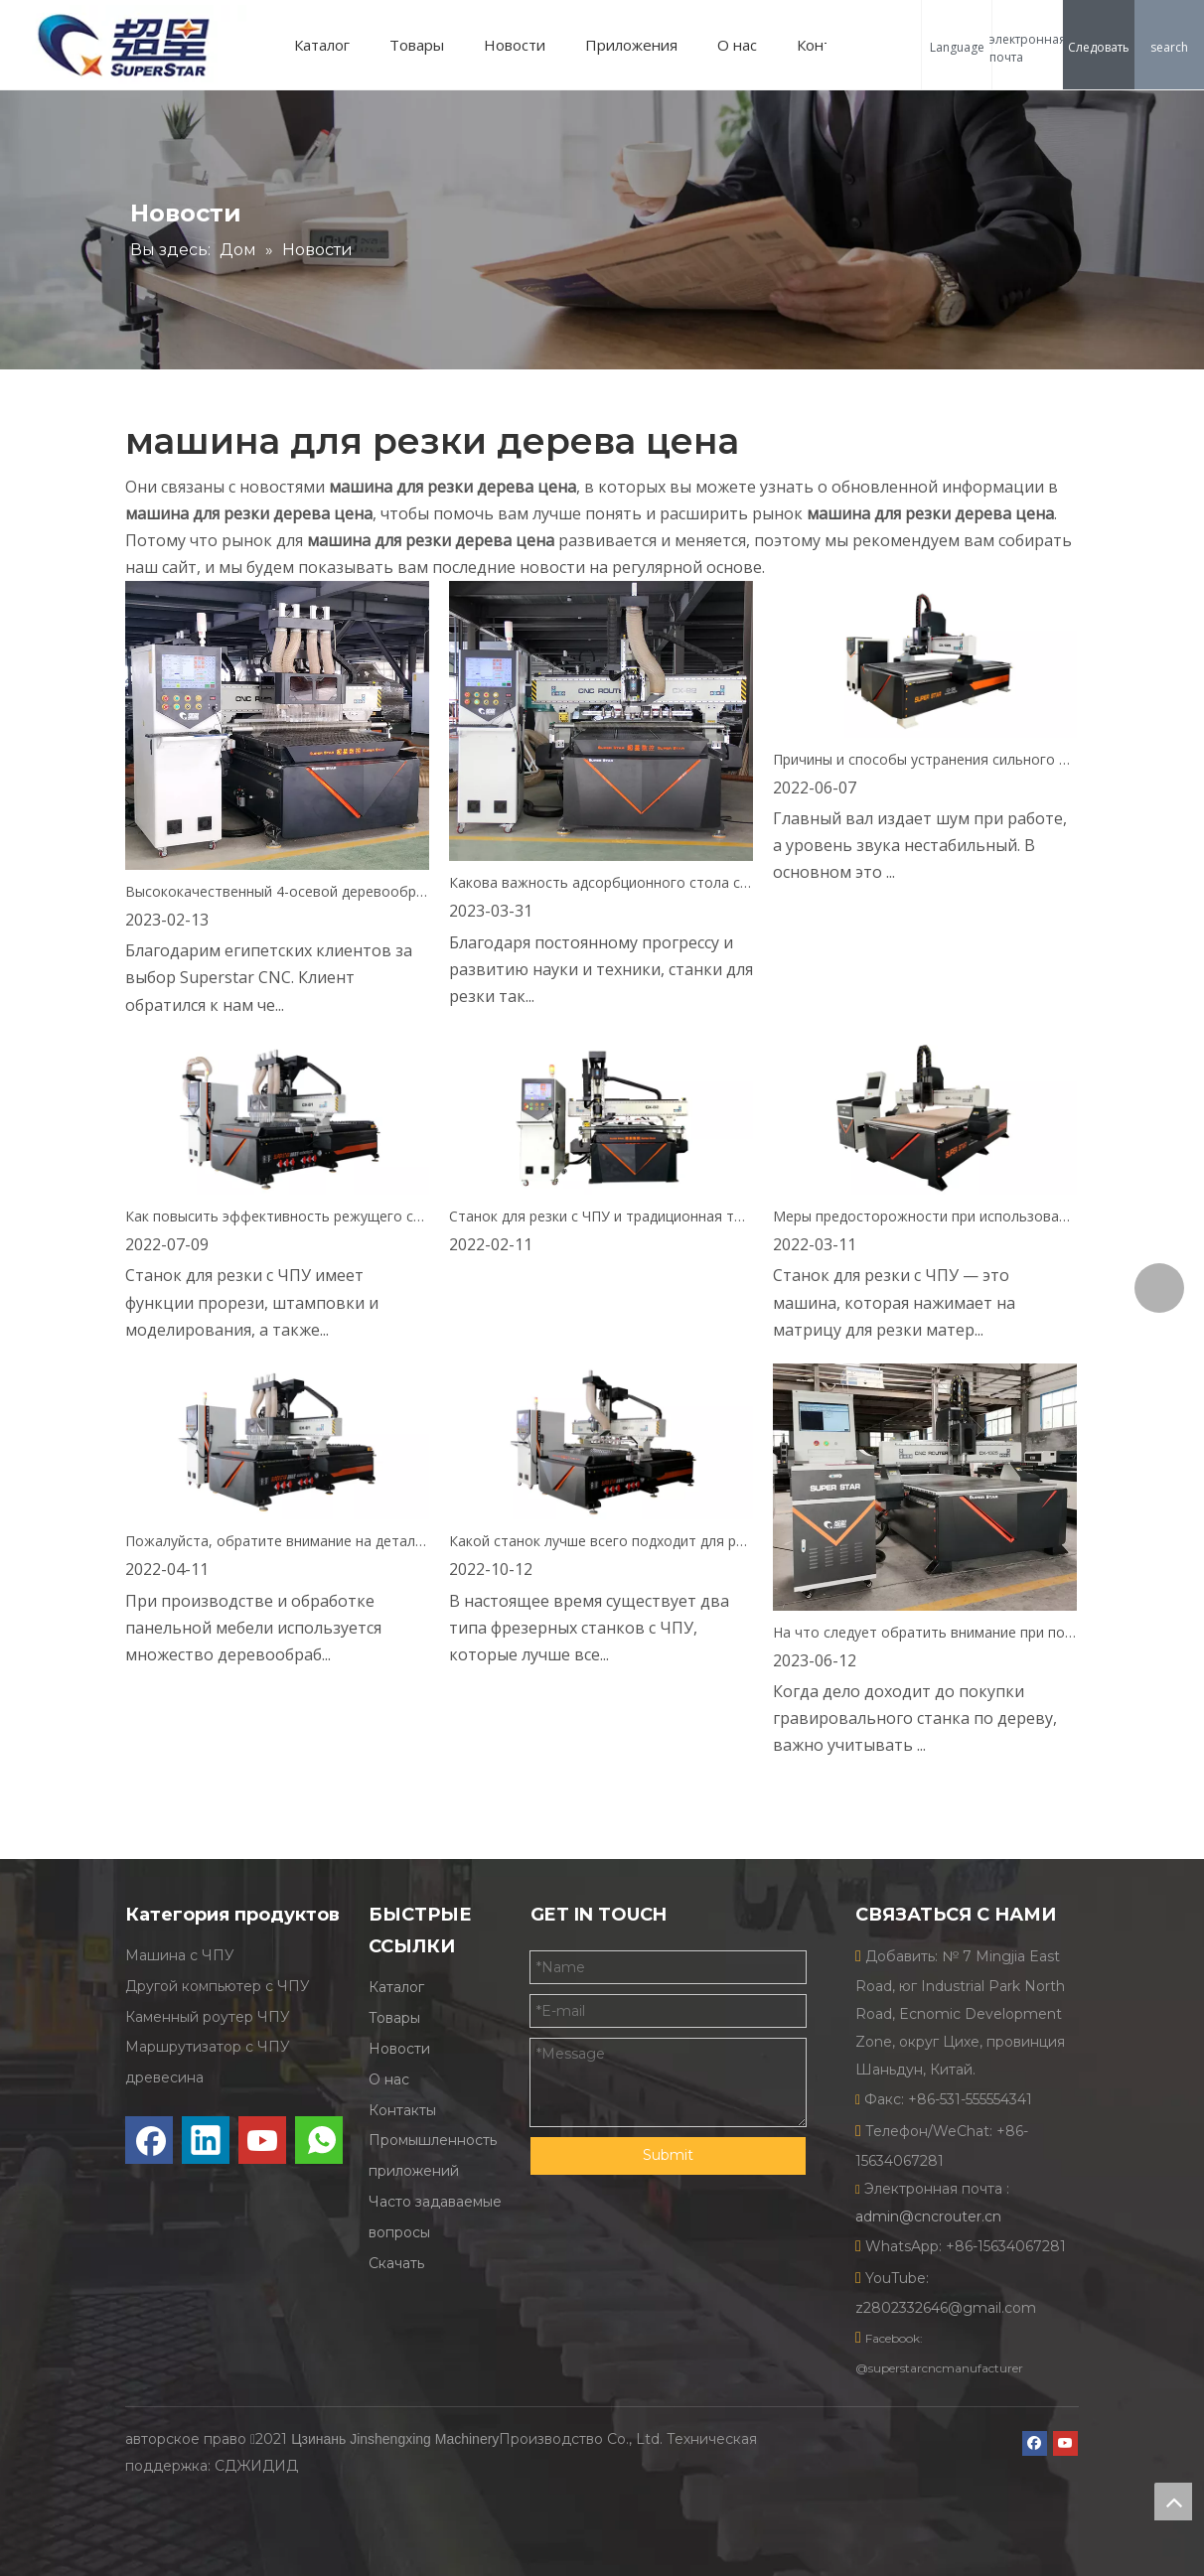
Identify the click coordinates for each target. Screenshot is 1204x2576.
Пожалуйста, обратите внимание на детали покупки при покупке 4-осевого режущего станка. (277, 1540)
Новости (514, 45)
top (1173, 2501)
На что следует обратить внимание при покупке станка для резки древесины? (925, 1632)
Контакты (402, 2110)
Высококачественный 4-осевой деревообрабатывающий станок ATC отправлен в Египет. (277, 891)
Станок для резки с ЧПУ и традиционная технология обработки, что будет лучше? (601, 1216)
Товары (416, 45)
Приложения (631, 45)
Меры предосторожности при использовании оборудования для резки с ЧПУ (925, 1216)
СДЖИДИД (256, 2466)
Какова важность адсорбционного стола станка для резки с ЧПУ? (601, 882)
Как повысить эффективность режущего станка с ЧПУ (277, 1216)
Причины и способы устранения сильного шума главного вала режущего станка (925, 759)
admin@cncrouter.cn (928, 2216)
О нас (737, 45)
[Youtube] (262, 2140)
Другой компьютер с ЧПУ (217, 1986)
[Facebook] (149, 2140)
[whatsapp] (319, 2140)
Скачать (396, 2263)
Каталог (322, 45)
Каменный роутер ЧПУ (207, 2017)
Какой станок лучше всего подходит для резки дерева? (601, 1540)
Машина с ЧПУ (179, 1955)
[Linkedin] (205, 2140)
